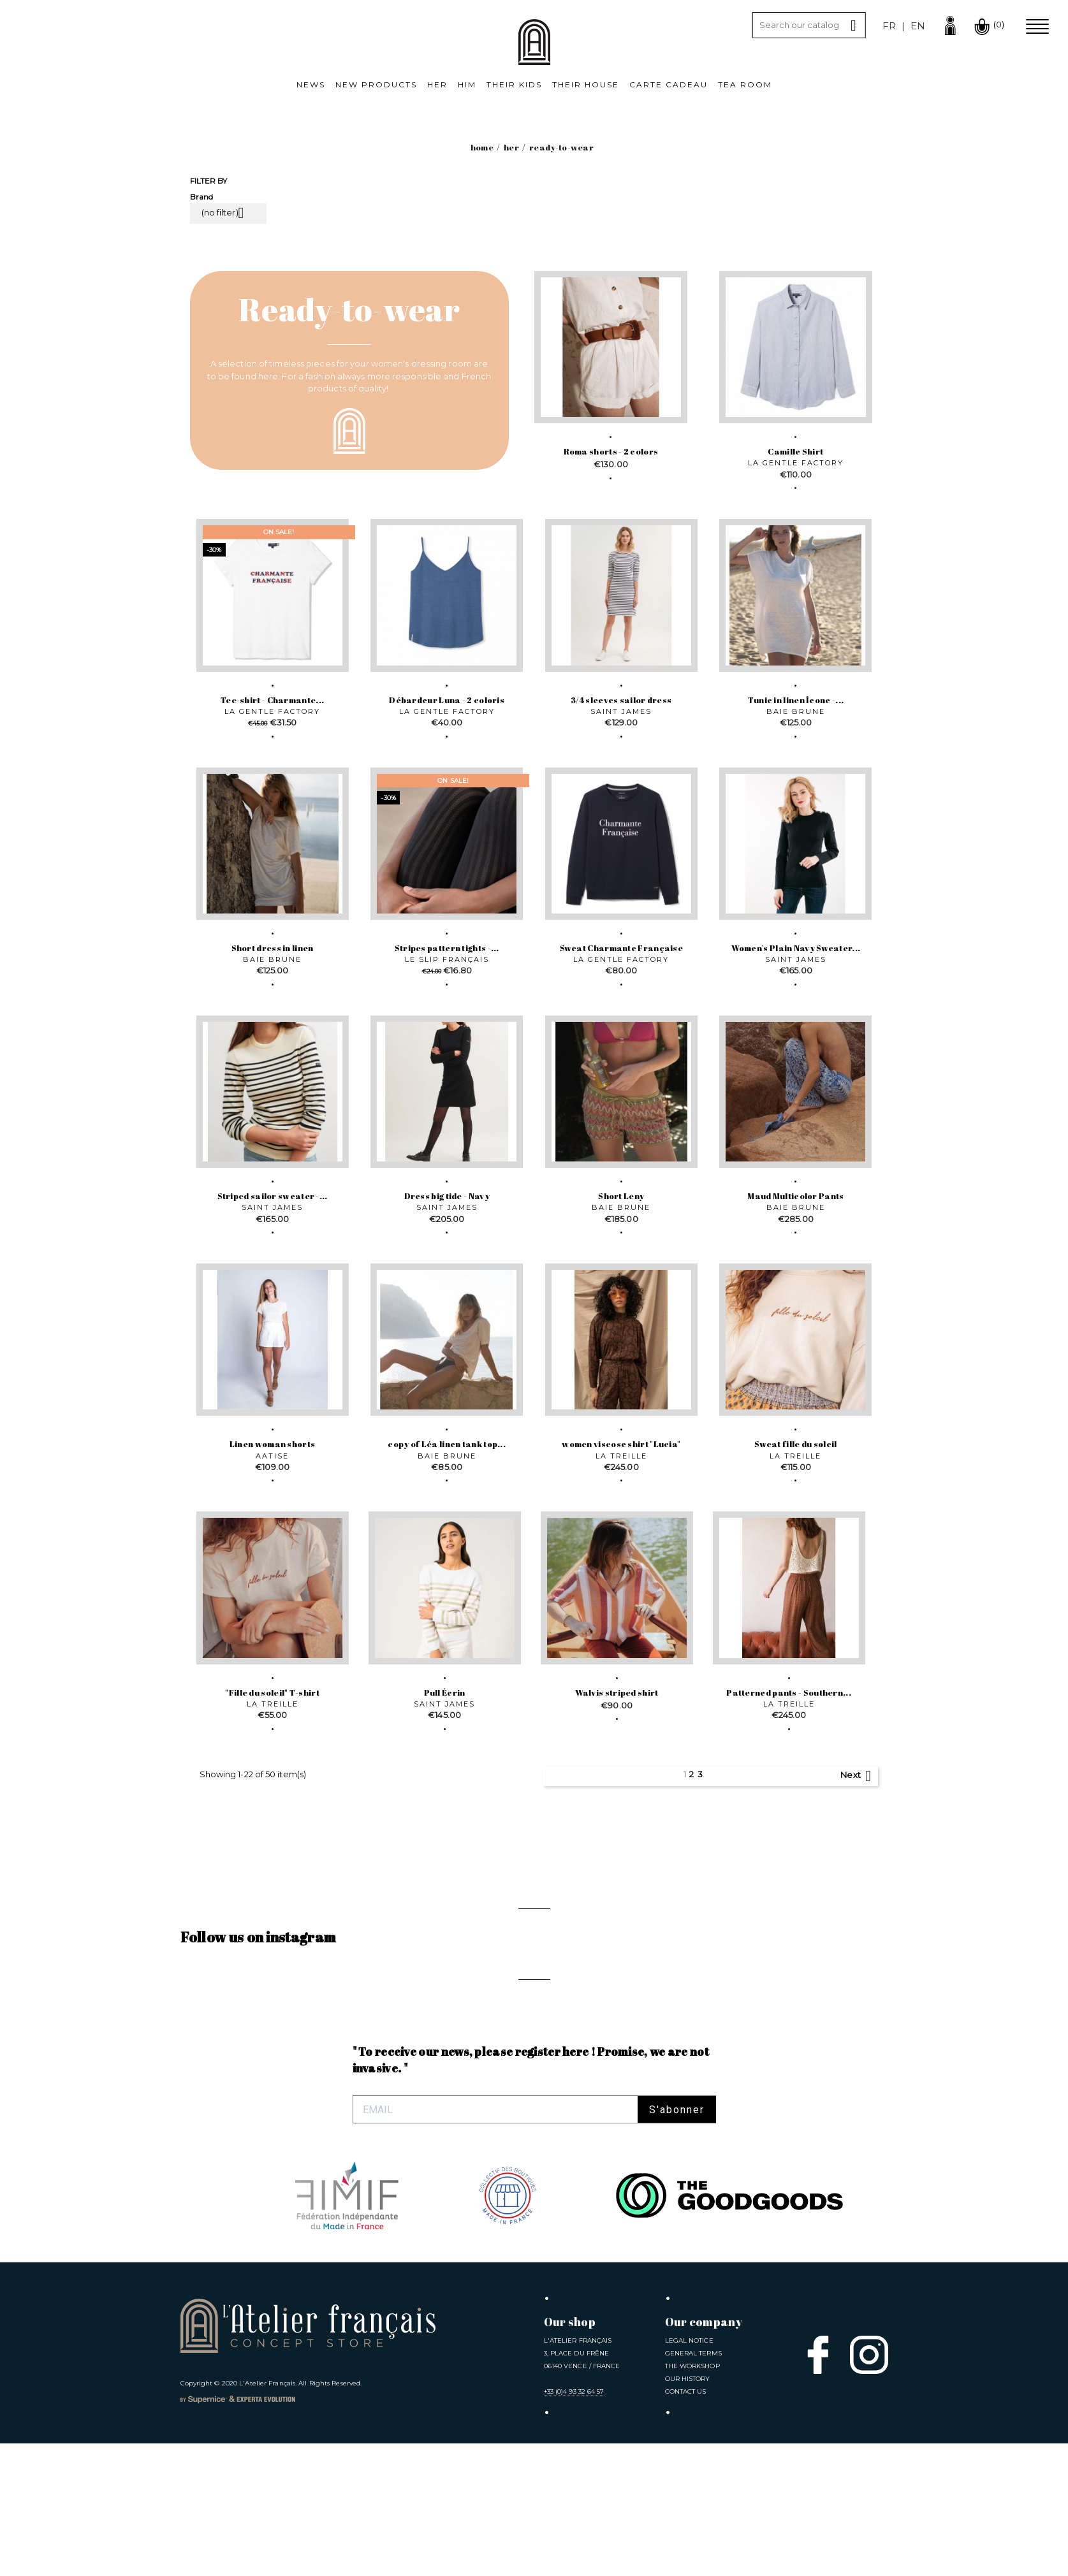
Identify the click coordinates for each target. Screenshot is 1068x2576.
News (310, 84)
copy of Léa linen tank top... (447, 1444)
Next (857, 1776)
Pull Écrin (444, 1692)
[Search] (809, 25)
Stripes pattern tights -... (447, 948)
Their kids (514, 84)
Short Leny (621, 1196)
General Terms (693, 2486)
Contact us (685, 2524)
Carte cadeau (668, 84)
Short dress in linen (272, 948)
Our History (687, 2511)
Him (467, 84)
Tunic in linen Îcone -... (796, 700)
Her (437, 84)
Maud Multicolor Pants (795, 1196)
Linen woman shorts (272, 1444)
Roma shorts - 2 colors (611, 451)
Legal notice (689, 2473)
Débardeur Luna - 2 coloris (446, 700)
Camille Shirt (795, 451)
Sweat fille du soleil (795, 1444)
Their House (585, 84)
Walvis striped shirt (617, 1692)
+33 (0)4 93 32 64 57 (574, 2524)
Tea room (745, 84)
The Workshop (692, 2498)
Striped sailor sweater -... (272, 1196)
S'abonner (677, 2242)
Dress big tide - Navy (447, 1196)
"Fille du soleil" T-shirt (272, 1692)
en (918, 26)
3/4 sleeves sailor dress (621, 700)
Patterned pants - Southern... (788, 1692)
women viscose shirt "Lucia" (621, 1444)
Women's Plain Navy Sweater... (796, 948)
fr (889, 26)
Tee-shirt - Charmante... (272, 700)
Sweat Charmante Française (622, 948)
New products (376, 84)
